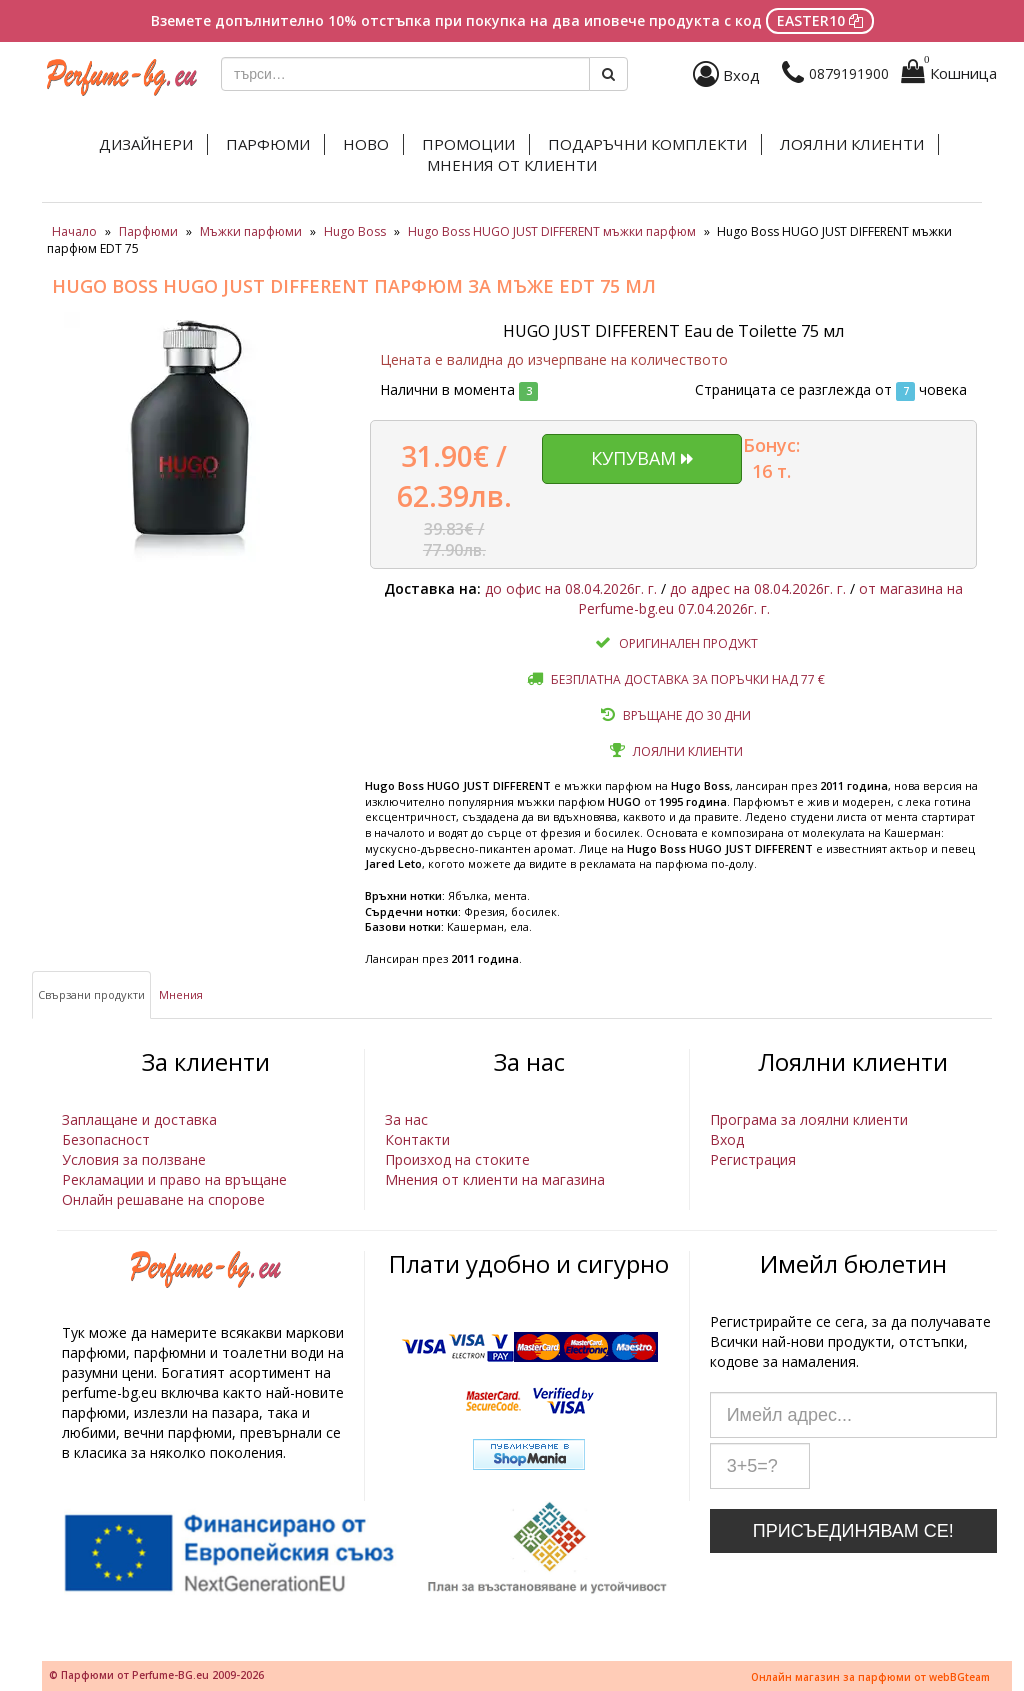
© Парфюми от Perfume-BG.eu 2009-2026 (156, 1675)
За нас (406, 1119)
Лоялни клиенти (852, 144)
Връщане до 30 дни (687, 715)
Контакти (417, 1139)
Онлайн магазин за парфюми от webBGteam (870, 1677)
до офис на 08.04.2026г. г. (571, 588)
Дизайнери (146, 144)
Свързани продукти (91, 994)
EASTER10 (820, 20)
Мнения (181, 994)
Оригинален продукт (688, 643)
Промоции (468, 144)
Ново (366, 144)
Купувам (642, 458)
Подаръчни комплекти (647, 144)
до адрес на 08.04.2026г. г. (758, 588)
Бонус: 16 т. (771, 458)
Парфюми (268, 144)
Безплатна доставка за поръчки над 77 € (688, 679)
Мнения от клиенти (512, 165)
